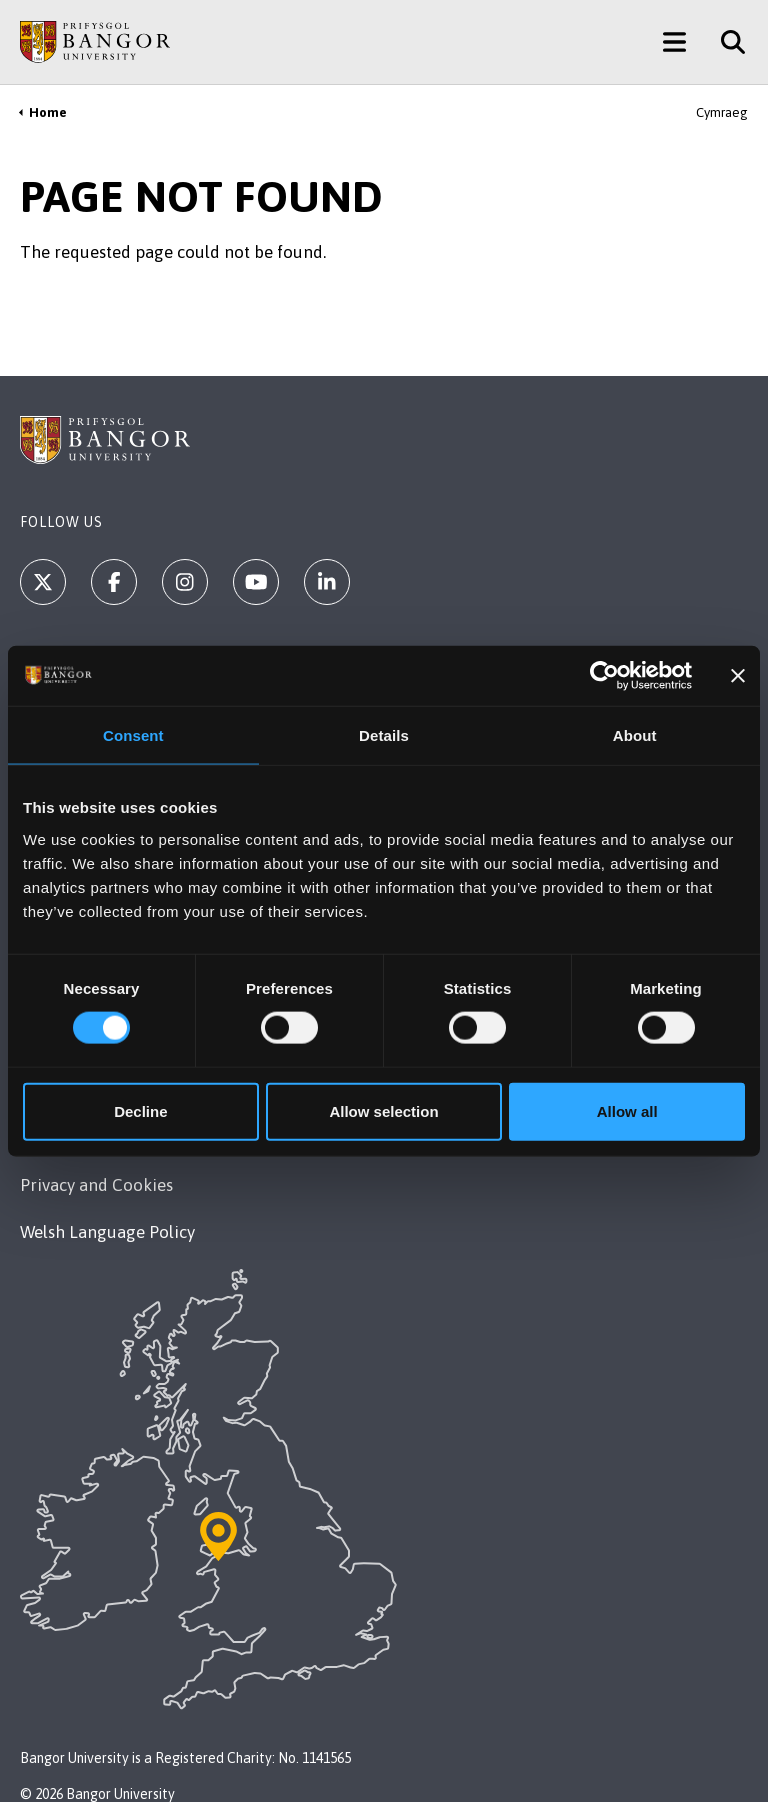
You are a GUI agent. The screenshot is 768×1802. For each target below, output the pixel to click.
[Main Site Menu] (674, 42)
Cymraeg (722, 112)
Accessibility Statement (108, 1138)
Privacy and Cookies (96, 1185)
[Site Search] (725, 42)
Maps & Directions (129, 920)
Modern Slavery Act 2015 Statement (155, 1091)
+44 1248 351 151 (85, 760)
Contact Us (61, 796)
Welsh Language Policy (107, 1232)
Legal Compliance (89, 1044)
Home (48, 112)
